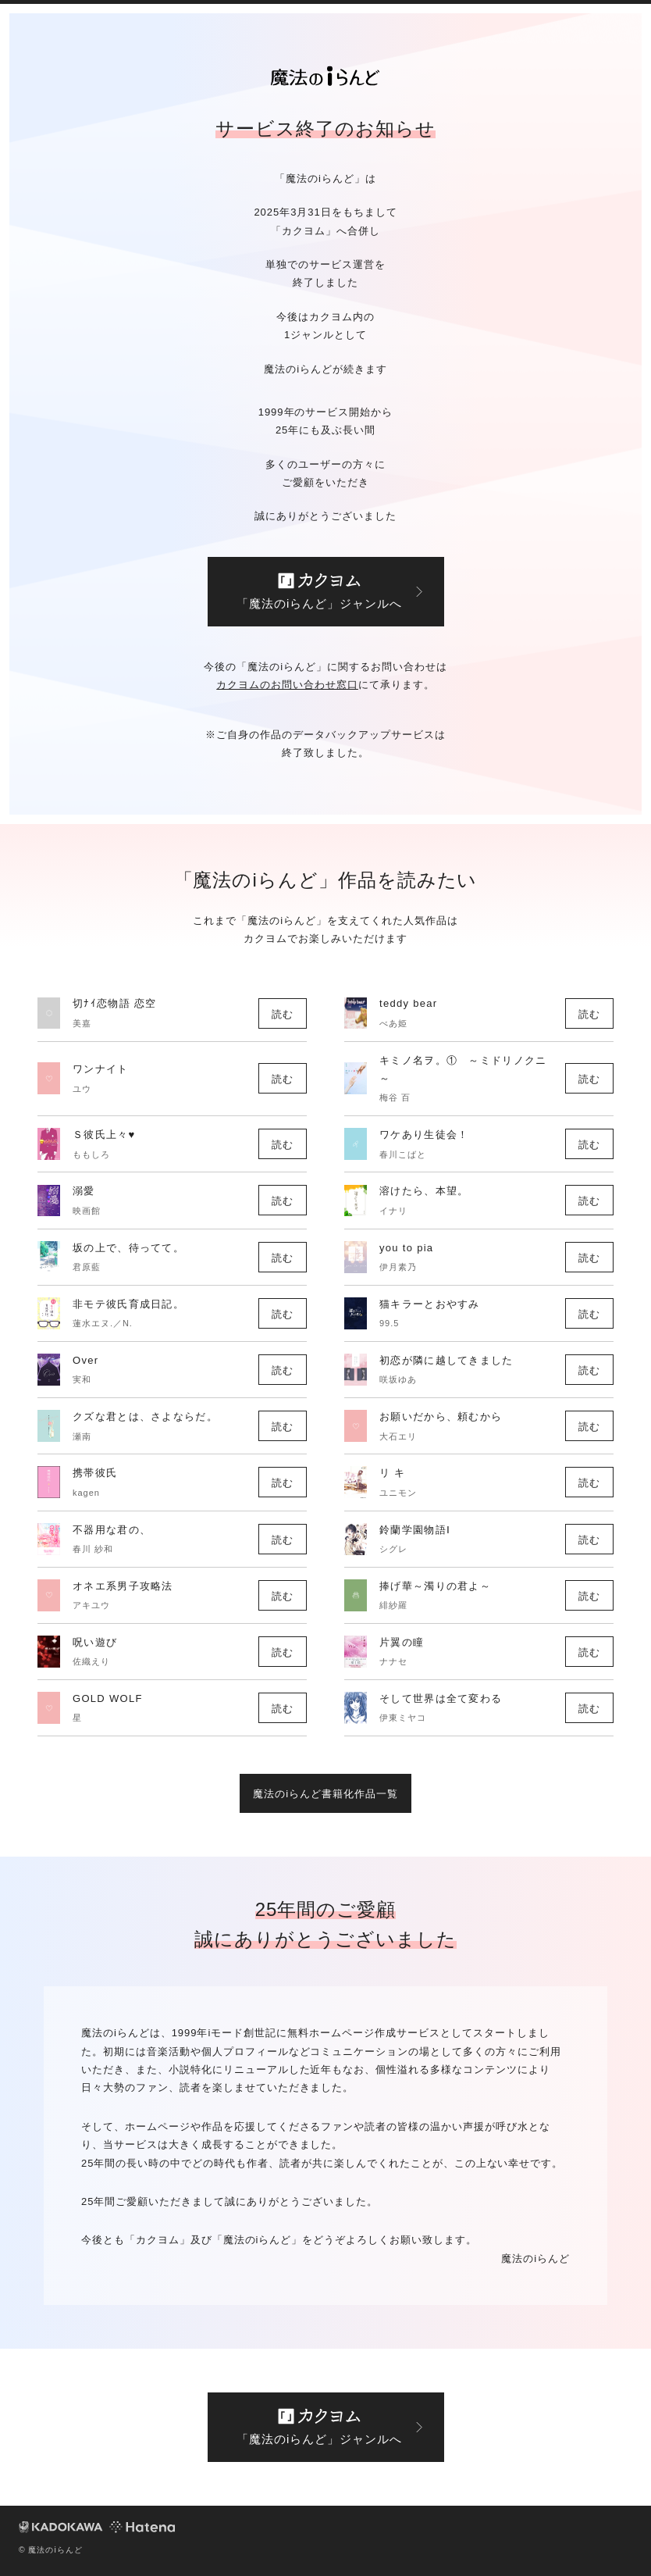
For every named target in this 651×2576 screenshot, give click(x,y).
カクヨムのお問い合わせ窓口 (287, 684)
